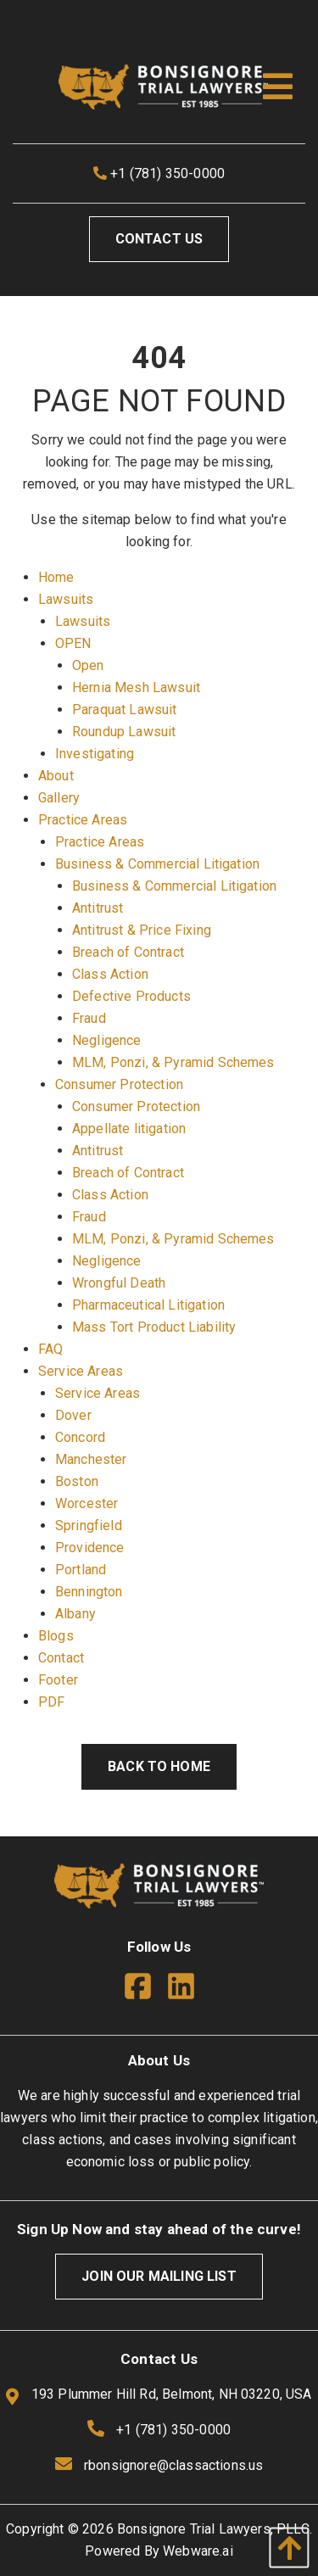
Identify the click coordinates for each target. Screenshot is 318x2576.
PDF (51, 1702)
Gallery (59, 798)
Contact (61, 1658)
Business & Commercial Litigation (157, 864)
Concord (80, 1437)
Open (88, 665)
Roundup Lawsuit (124, 732)
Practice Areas (82, 820)
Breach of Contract (128, 952)
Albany (75, 1614)
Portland (80, 1570)
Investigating (94, 754)
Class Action (110, 974)
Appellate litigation (129, 1128)
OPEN (73, 643)
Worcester (86, 1503)
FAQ (50, 1349)
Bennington (89, 1592)
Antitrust (97, 908)
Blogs (56, 1636)
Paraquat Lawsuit (124, 709)
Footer (58, 1680)
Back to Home (159, 1766)
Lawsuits (65, 599)
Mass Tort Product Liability (154, 1327)
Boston (76, 1481)
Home (56, 577)
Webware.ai (198, 2551)
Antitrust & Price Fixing (141, 930)
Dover (73, 1415)
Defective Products (131, 996)
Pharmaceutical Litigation (148, 1305)
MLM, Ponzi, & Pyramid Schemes (173, 1062)
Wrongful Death (118, 1283)
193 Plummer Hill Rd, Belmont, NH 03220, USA (158, 2395)
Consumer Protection (119, 1084)
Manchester (91, 1459)
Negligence (107, 1040)
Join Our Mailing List (158, 2276)
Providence (90, 1547)
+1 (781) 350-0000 (159, 173)
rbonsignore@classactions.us (173, 2465)
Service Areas (80, 1371)
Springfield (88, 1525)
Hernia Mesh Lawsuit (136, 687)
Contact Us (159, 239)
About (56, 776)
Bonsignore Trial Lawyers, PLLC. (214, 2529)
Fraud (89, 1018)
